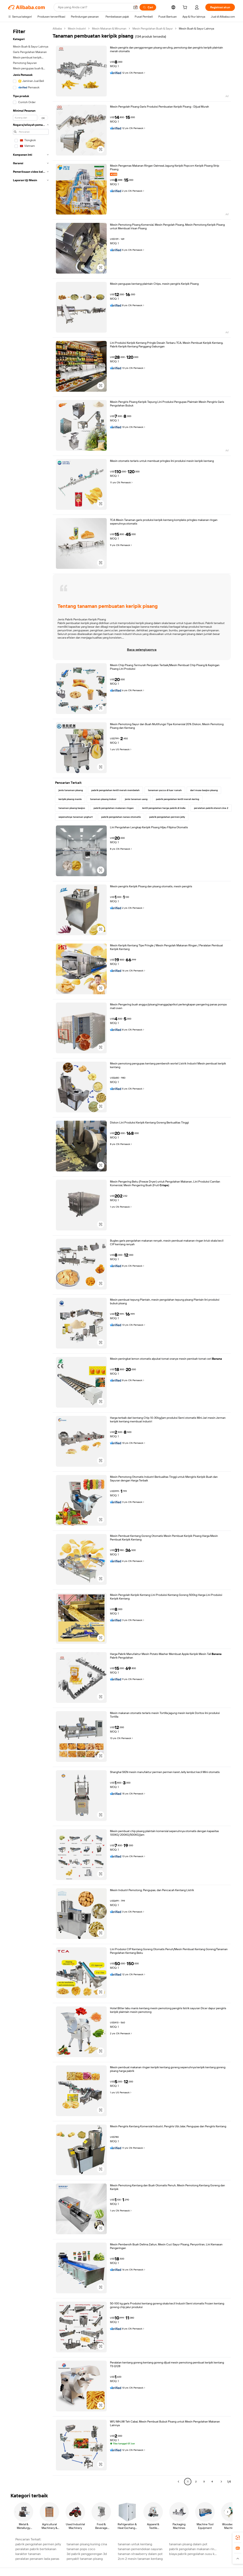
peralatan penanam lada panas (37, 2559)
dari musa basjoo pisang (204, 790)
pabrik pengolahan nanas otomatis (121, 817)
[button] (135, 7)
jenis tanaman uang (136, 799)
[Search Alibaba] (94, 7)
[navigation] (31, 1256)
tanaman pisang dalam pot (188, 2544)
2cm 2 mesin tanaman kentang (140, 2559)
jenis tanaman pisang (71, 790)
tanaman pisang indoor (103, 799)
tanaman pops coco (81, 2549)
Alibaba (57, 28)
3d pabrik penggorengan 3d (87, 2554)
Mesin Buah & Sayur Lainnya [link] (196, 28)
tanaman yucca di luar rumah (165, 790)
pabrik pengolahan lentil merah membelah (115, 790)
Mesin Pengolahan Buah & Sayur (152, 28)
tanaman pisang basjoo (72, 808)
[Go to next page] (221, 2481)
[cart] (186, 8)
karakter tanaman (28, 2554)
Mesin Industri (77, 28)
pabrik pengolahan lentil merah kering (177, 799)
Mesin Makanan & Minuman (109, 28)
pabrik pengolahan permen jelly (167, 817)
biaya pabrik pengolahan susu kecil (193, 2554)
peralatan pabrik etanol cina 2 (211, 808)
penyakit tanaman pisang (85, 2559)
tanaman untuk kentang (135, 2544)
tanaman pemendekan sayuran (140, 2549)
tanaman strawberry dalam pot (140, 2554)
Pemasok (139, 72)
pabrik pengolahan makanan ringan (114, 808)
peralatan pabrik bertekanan (35, 2549)
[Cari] (148, 7)
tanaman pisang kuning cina (87, 2544)
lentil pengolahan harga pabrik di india (163, 808)
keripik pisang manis (70, 799)
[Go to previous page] (178, 2481)
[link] (237, 2537)
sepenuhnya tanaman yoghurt (76, 817)
